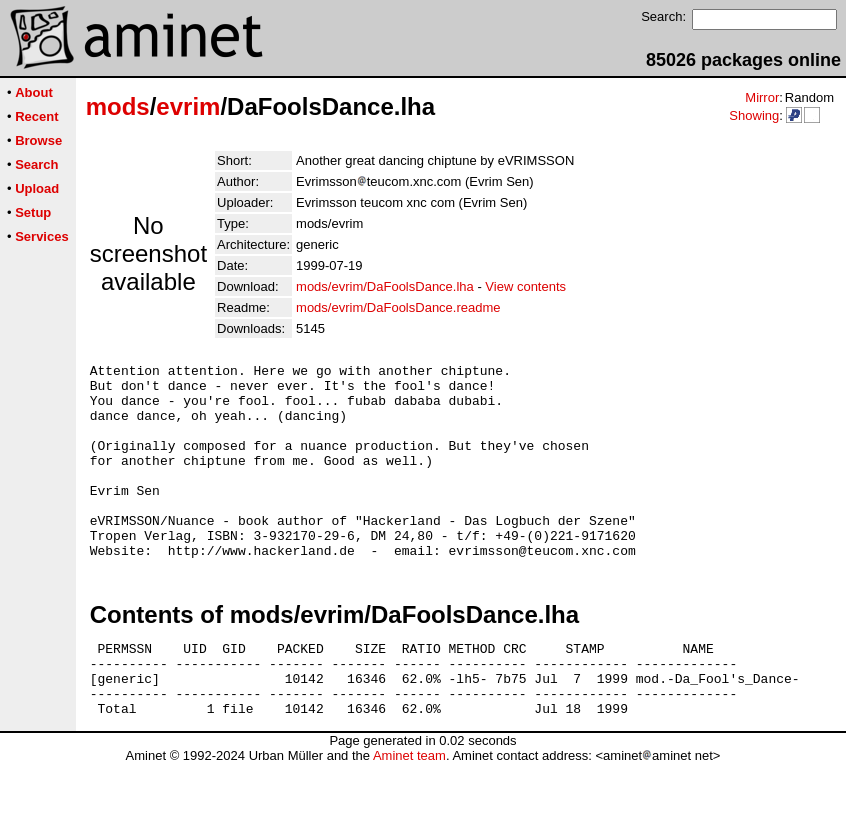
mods (118, 106)
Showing (754, 115)
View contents (525, 286)
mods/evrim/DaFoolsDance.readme (398, 307)
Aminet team (409, 809)
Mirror (762, 97)
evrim (188, 106)
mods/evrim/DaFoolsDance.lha (385, 286)
